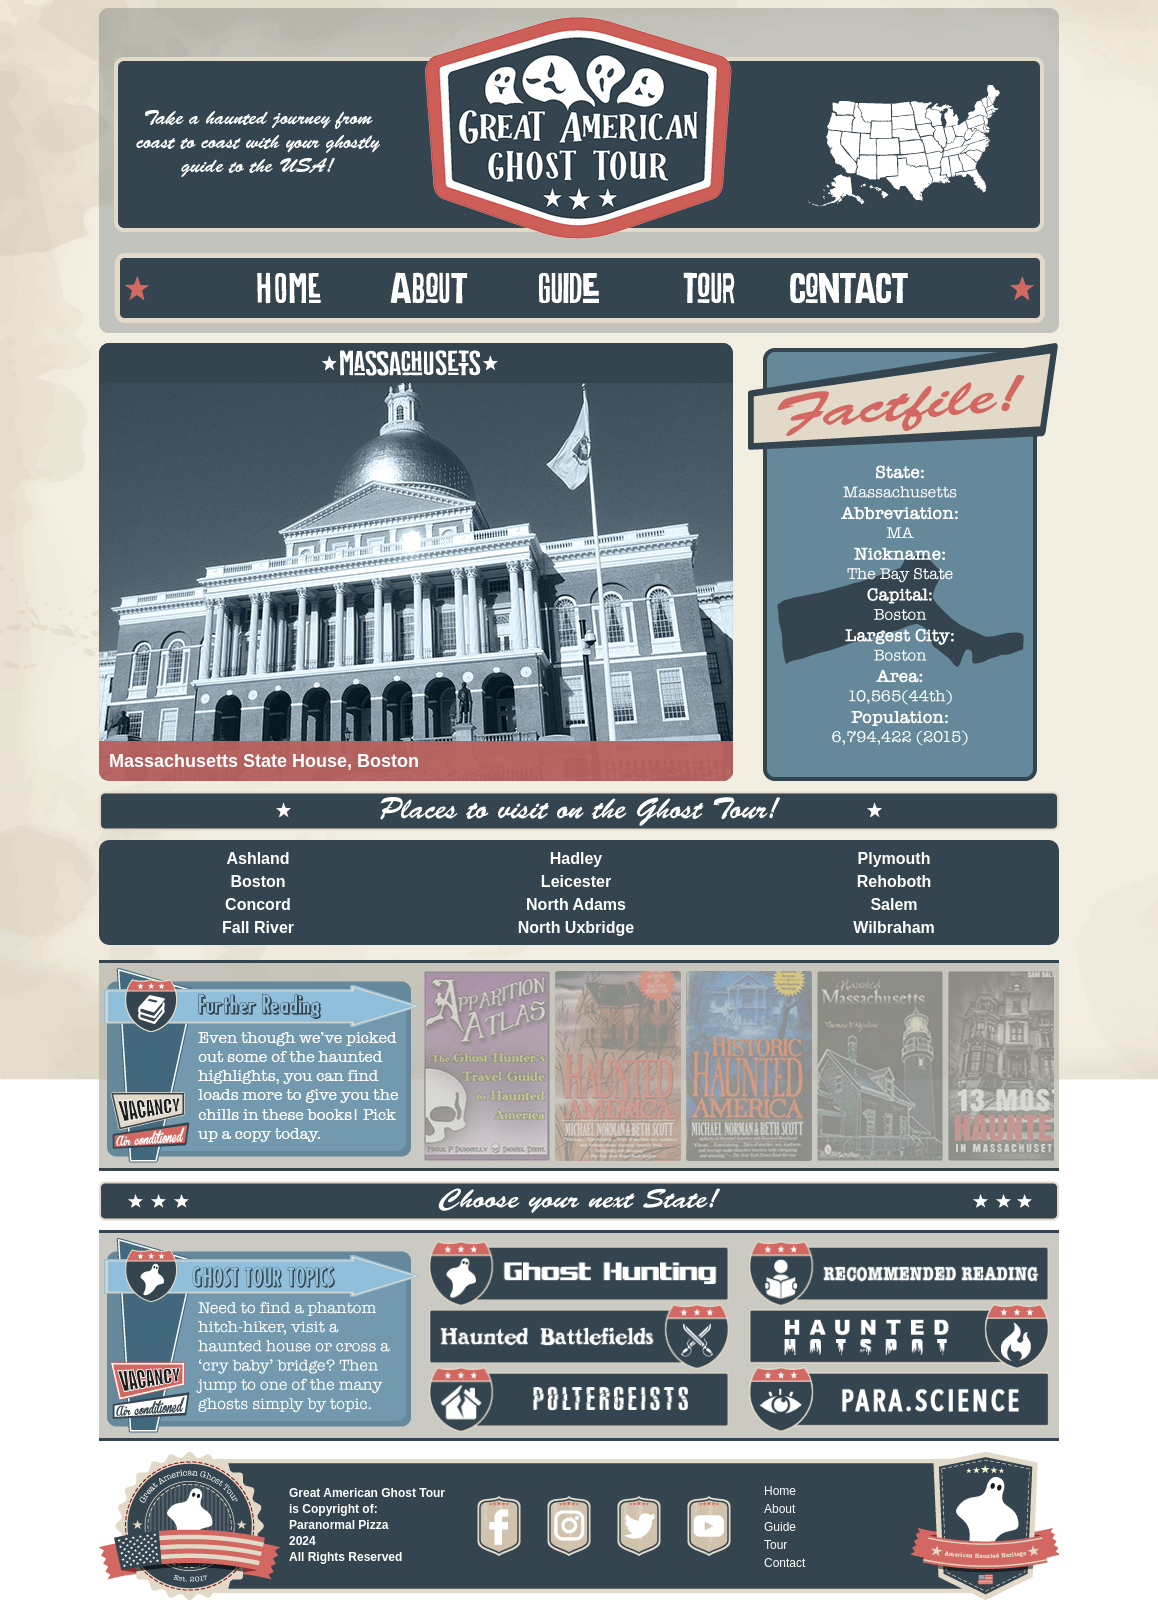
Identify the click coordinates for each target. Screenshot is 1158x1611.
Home (780, 1491)
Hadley (576, 858)
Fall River (258, 927)
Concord (258, 904)
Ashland (257, 858)
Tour (775, 1545)
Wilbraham (894, 927)
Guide (780, 1527)
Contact (784, 1563)
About (779, 1509)
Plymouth (894, 858)
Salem (893, 904)
